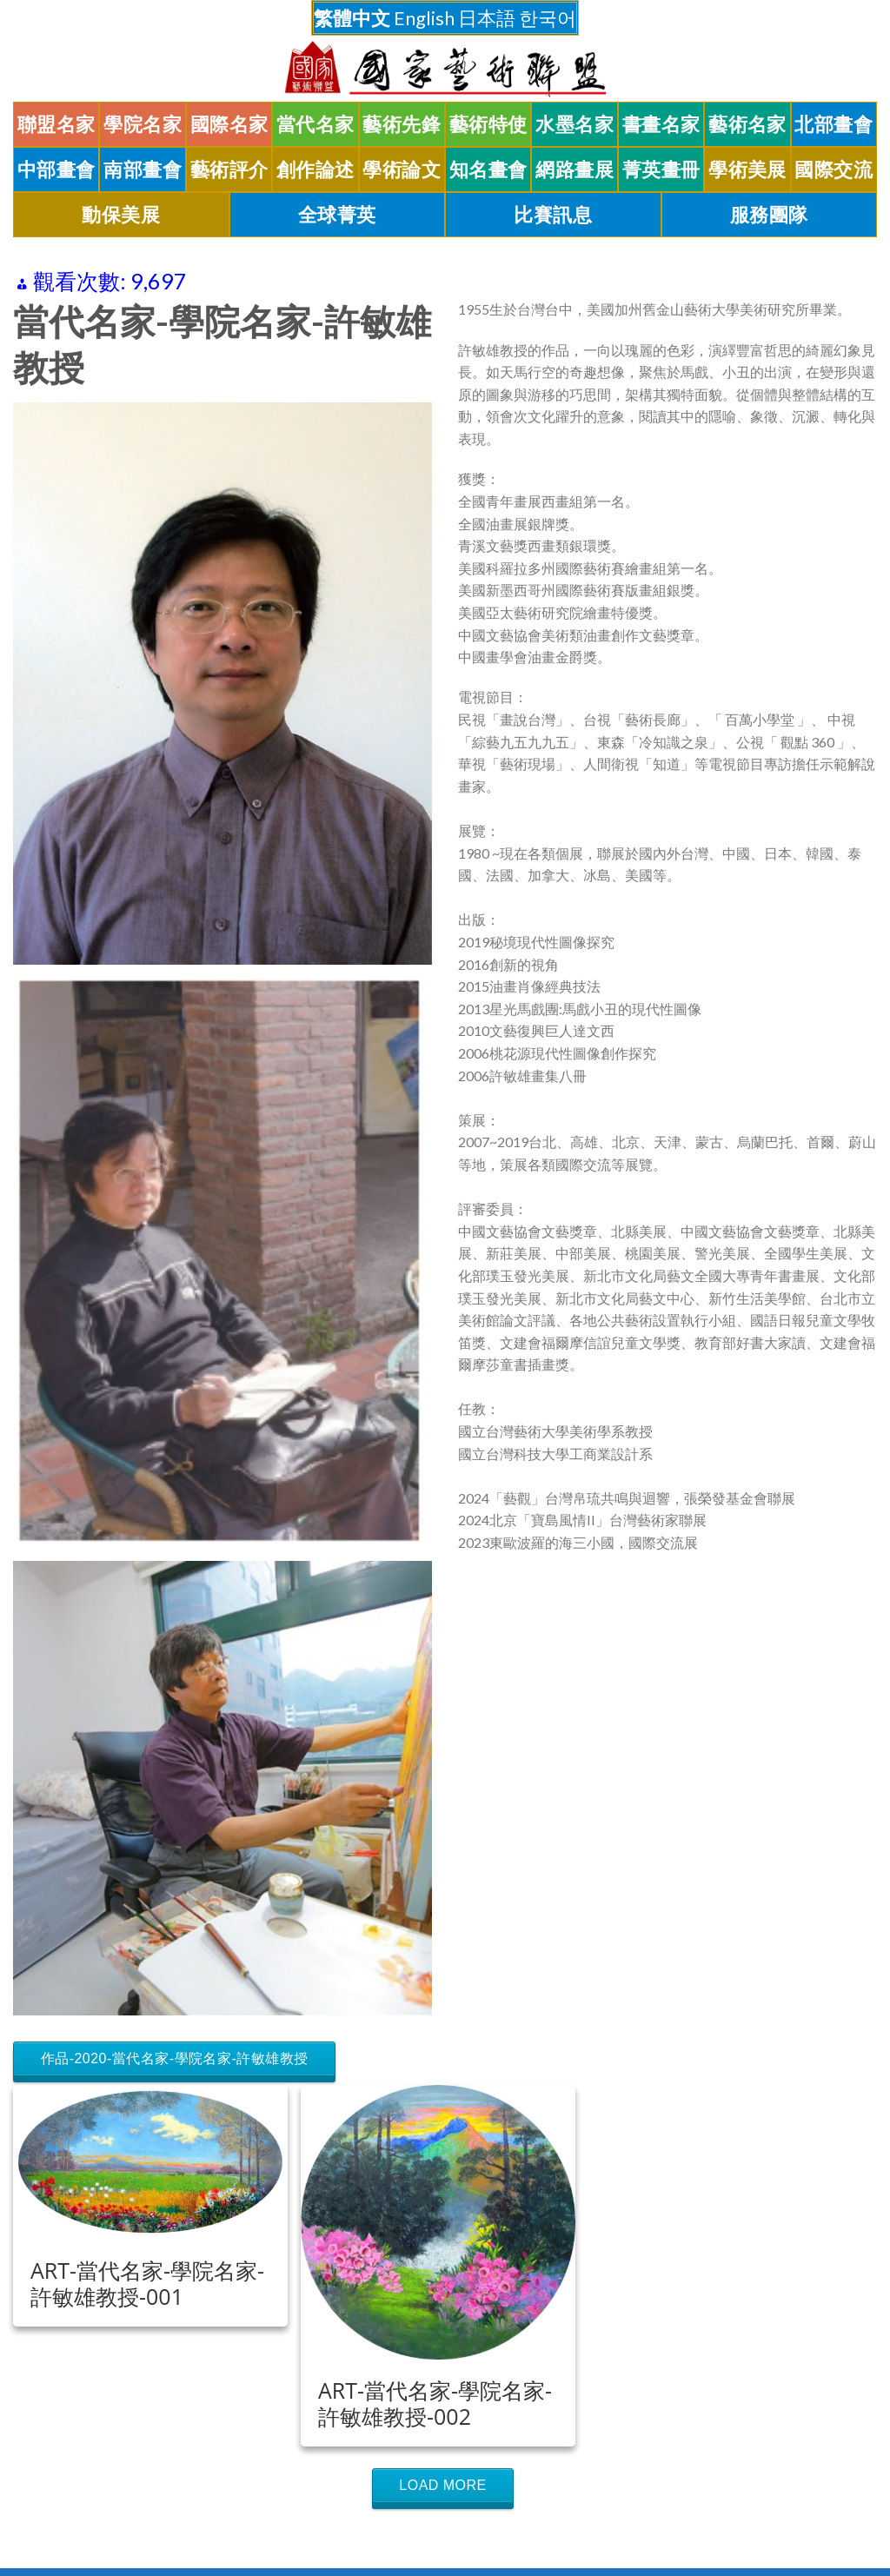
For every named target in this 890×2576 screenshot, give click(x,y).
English (424, 18)
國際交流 (833, 169)
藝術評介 (229, 169)
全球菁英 (337, 214)
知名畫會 (488, 169)
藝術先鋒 (401, 124)
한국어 (547, 18)
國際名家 (229, 124)
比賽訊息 (553, 214)
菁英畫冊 (661, 169)
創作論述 (315, 169)
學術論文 (401, 169)
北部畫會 (833, 124)
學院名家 (142, 124)
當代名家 (315, 124)
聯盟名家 (56, 124)
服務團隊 (769, 214)
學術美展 (747, 169)
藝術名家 (747, 124)
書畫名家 (661, 124)
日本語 (486, 18)
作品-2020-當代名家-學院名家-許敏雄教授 (175, 2058)
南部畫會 (142, 169)
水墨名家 (574, 124)
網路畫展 (574, 169)
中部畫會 (56, 169)
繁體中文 (352, 18)
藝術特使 (488, 124)
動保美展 (121, 214)
